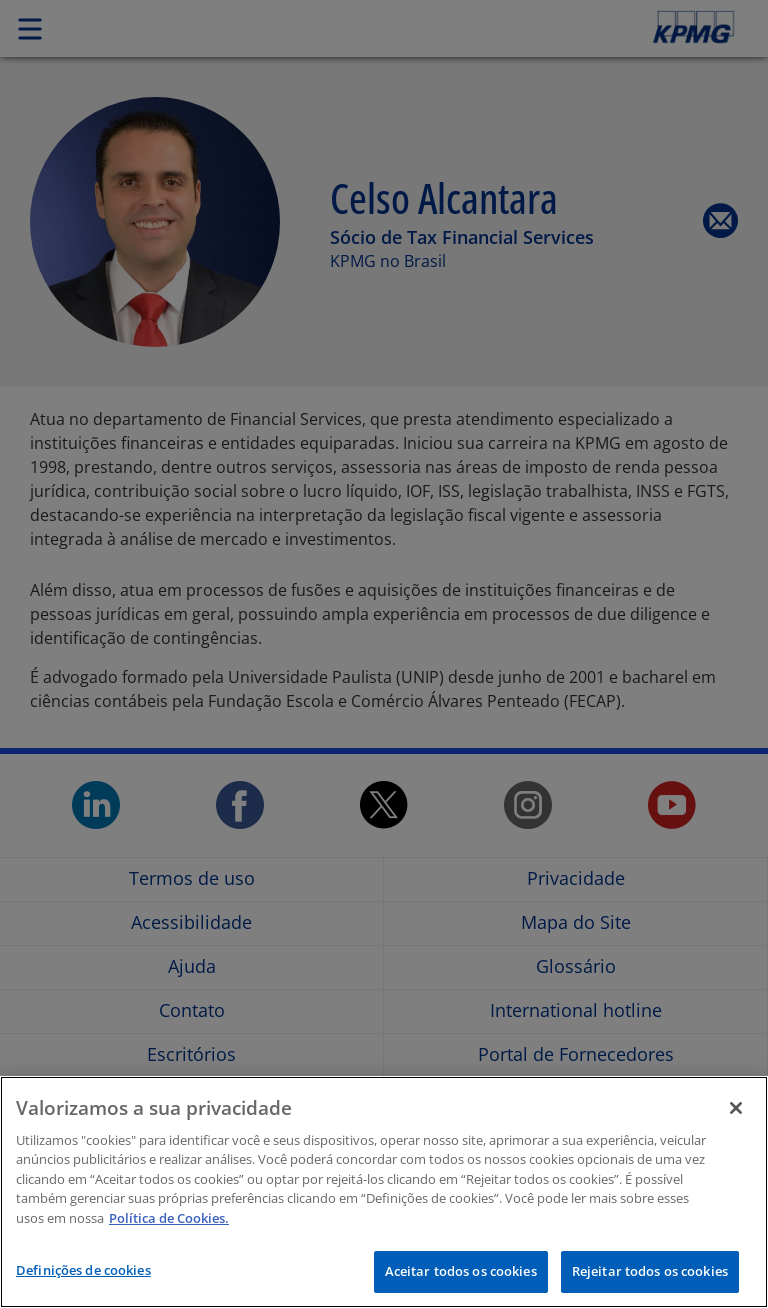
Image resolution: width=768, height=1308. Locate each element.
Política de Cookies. (169, 1218)
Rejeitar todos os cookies (650, 1271)
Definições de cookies (83, 1270)
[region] (384, 1192)
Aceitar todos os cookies (461, 1271)
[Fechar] (736, 1108)
